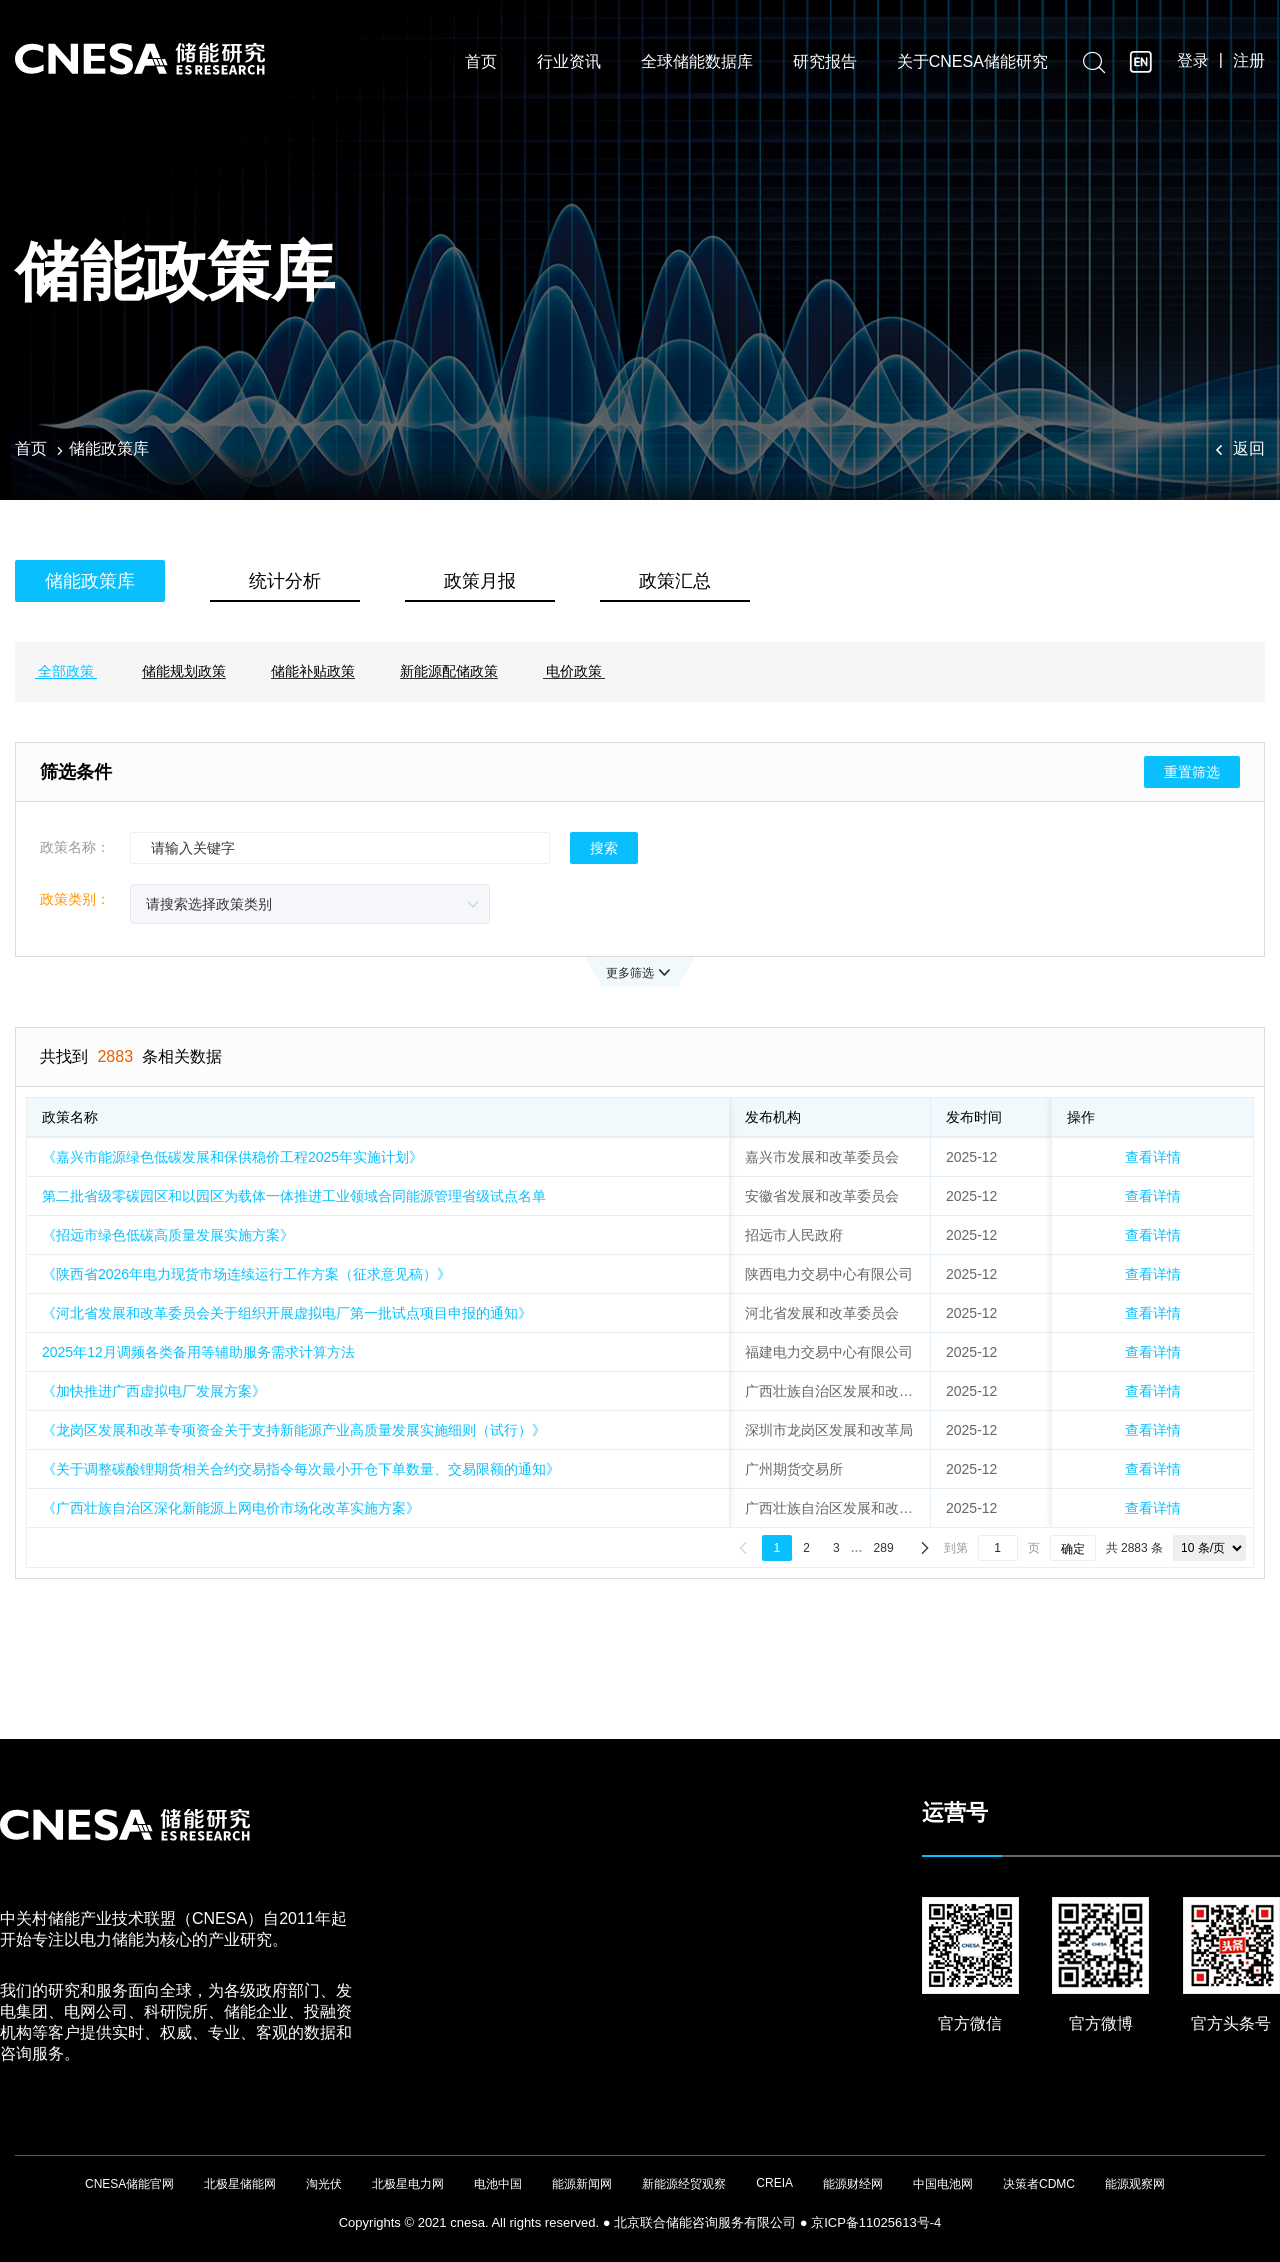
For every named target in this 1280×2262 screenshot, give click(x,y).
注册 (1249, 61)
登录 (1193, 61)
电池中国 (498, 2184)
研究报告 (825, 62)
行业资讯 (569, 62)
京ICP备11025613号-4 (876, 2222)
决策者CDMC (1039, 2184)
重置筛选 (1192, 772)
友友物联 (15, 2213)
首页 (481, 62)
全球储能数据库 (697, 62)
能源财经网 (853, 2184)
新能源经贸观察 (684, 2184)
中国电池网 (943, 2184)
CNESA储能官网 (129, 2184)
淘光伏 (324, 2184)
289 (884, 1548)
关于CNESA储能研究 (972, 62)
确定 (1073, 1549)
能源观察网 (1135, 2184)
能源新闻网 (582, 2184)
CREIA (774, 2183)
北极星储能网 (240, 2184)
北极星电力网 (408, 2184)
